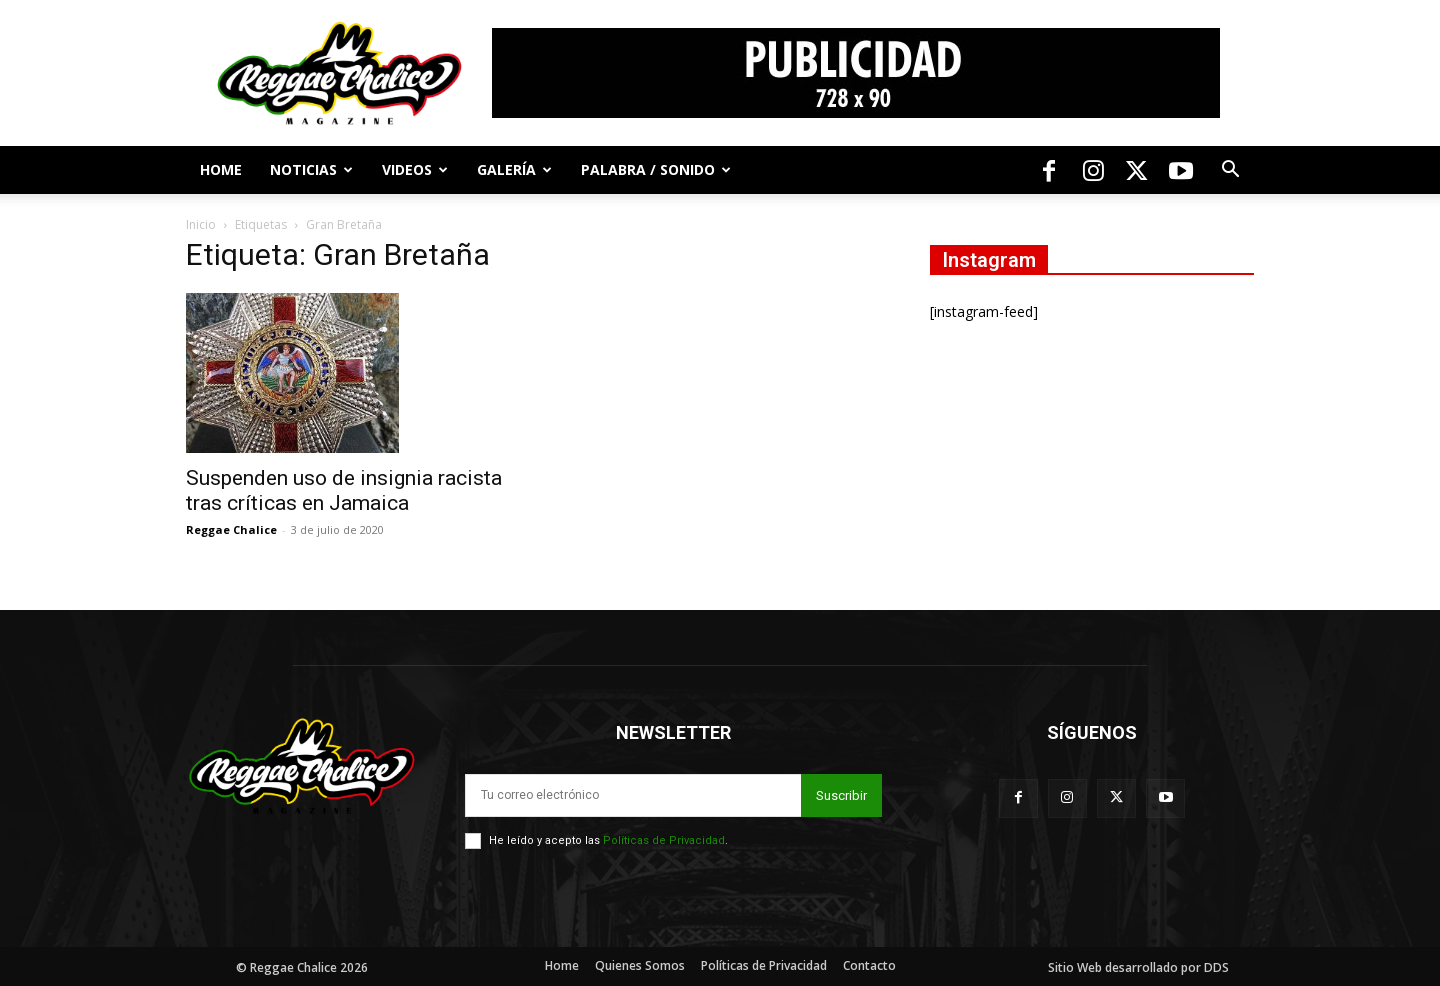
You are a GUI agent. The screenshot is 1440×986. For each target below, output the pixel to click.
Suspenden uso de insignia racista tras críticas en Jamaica (344, 490)
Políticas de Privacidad (664, 840)
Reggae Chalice (231, 529)
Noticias (311, 169)
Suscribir (841, 795)
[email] (633, 795)
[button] (1230, 171)
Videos (415, 169)
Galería (514, 169)
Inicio (201, 224)
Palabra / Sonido (656, 169)
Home (221, 169)
